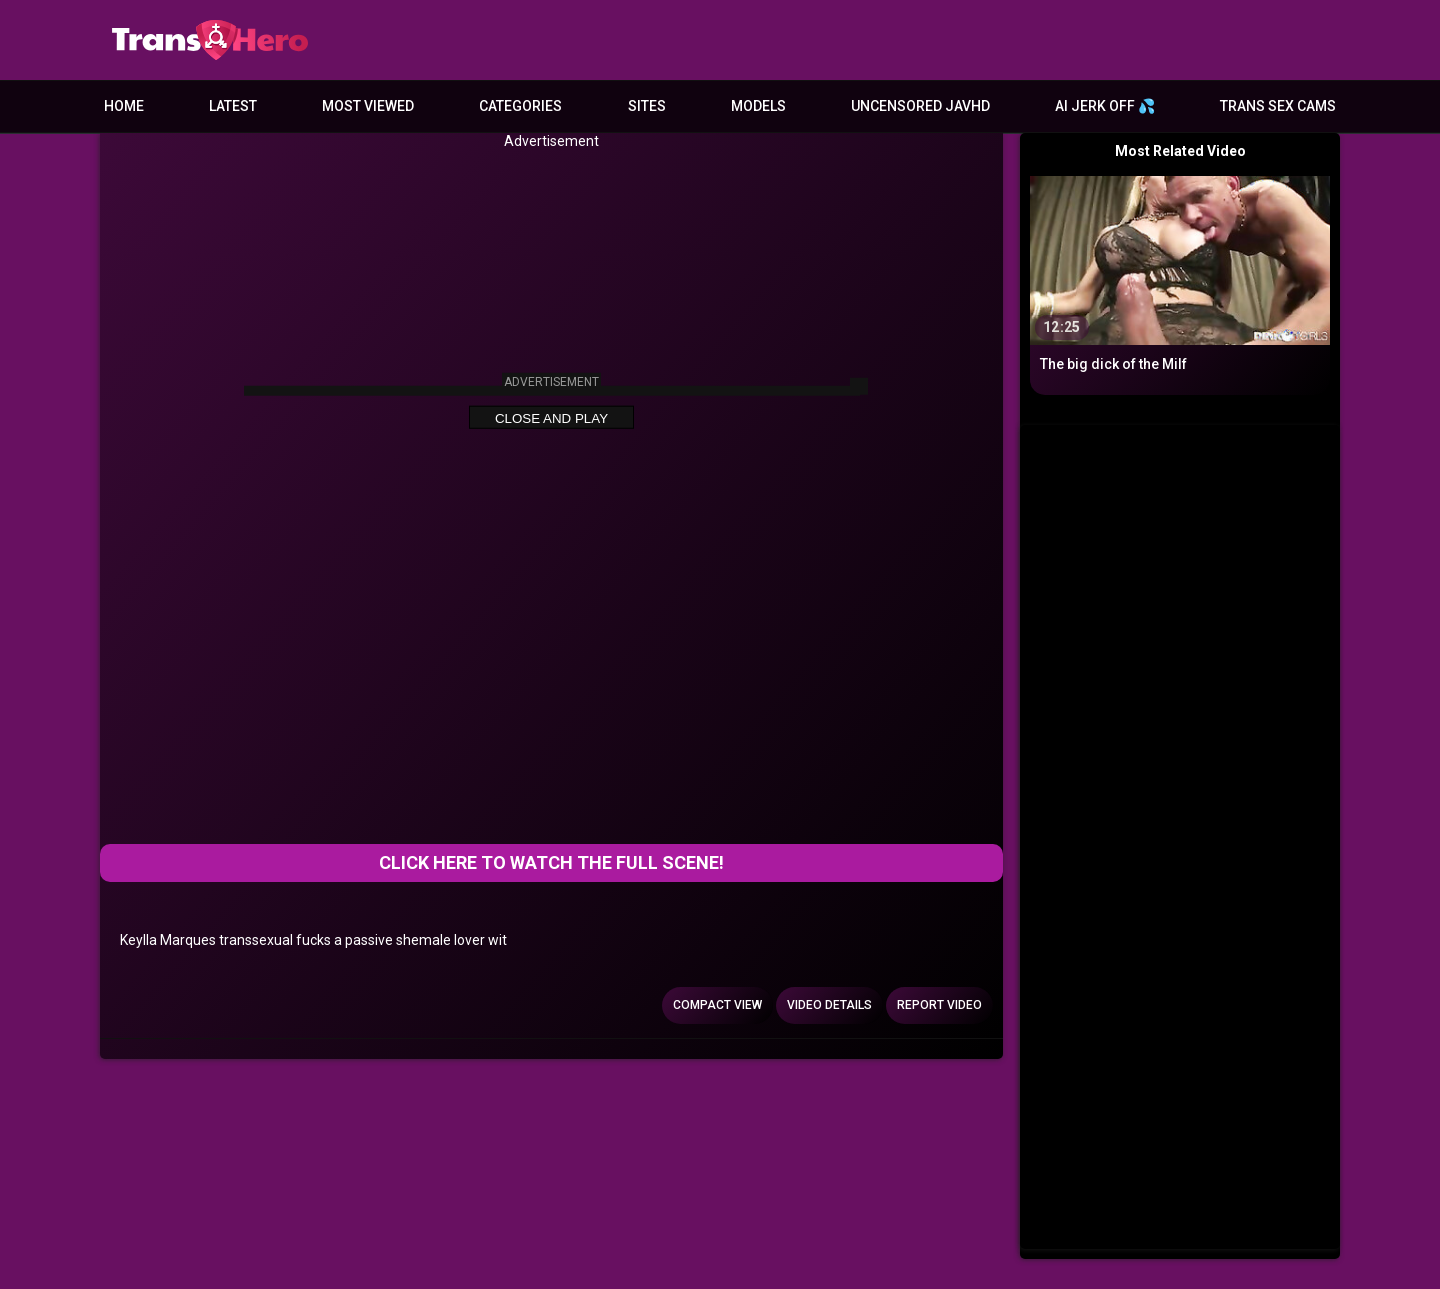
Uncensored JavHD (920, 106)
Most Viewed (368, 106)
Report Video (939, 1005)
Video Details (829, 1005)
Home (124, 106)
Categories (520, 106)
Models (758, 106)
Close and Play (551, 418)
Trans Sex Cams (1278, 106)
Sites (647, 106)
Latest (233, 106)
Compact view (717, 1005)
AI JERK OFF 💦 (1105, 106)
